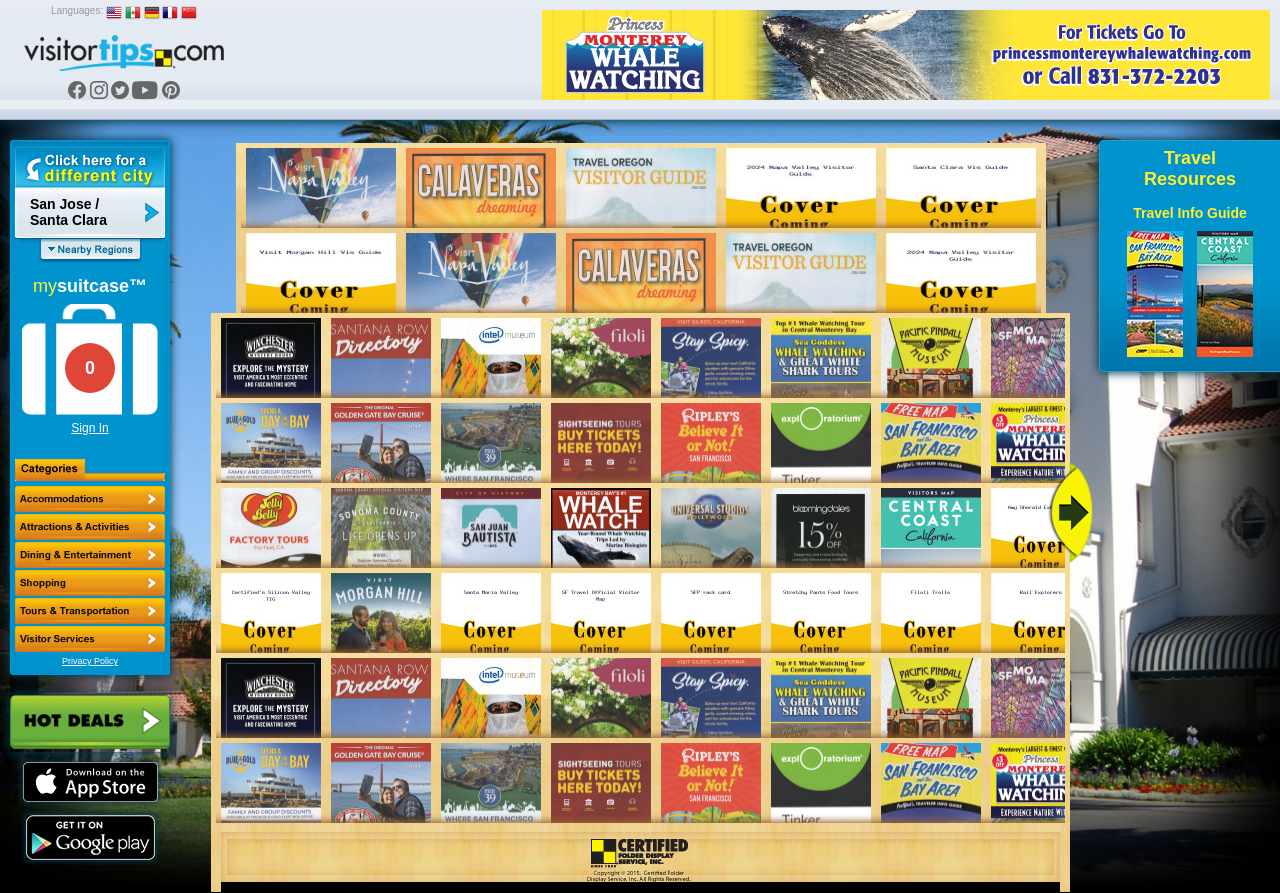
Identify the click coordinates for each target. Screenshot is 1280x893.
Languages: (77, 10)
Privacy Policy (90, 661)
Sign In (89, 428)
